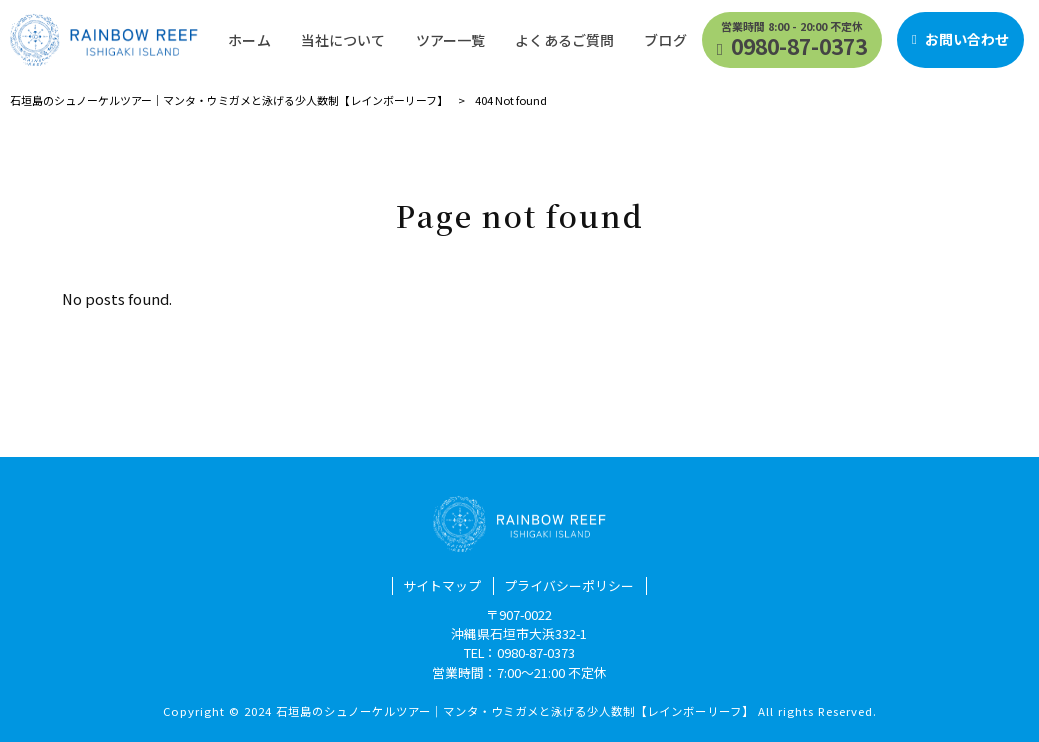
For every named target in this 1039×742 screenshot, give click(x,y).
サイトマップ (442, 586)
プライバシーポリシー (569, 586)
